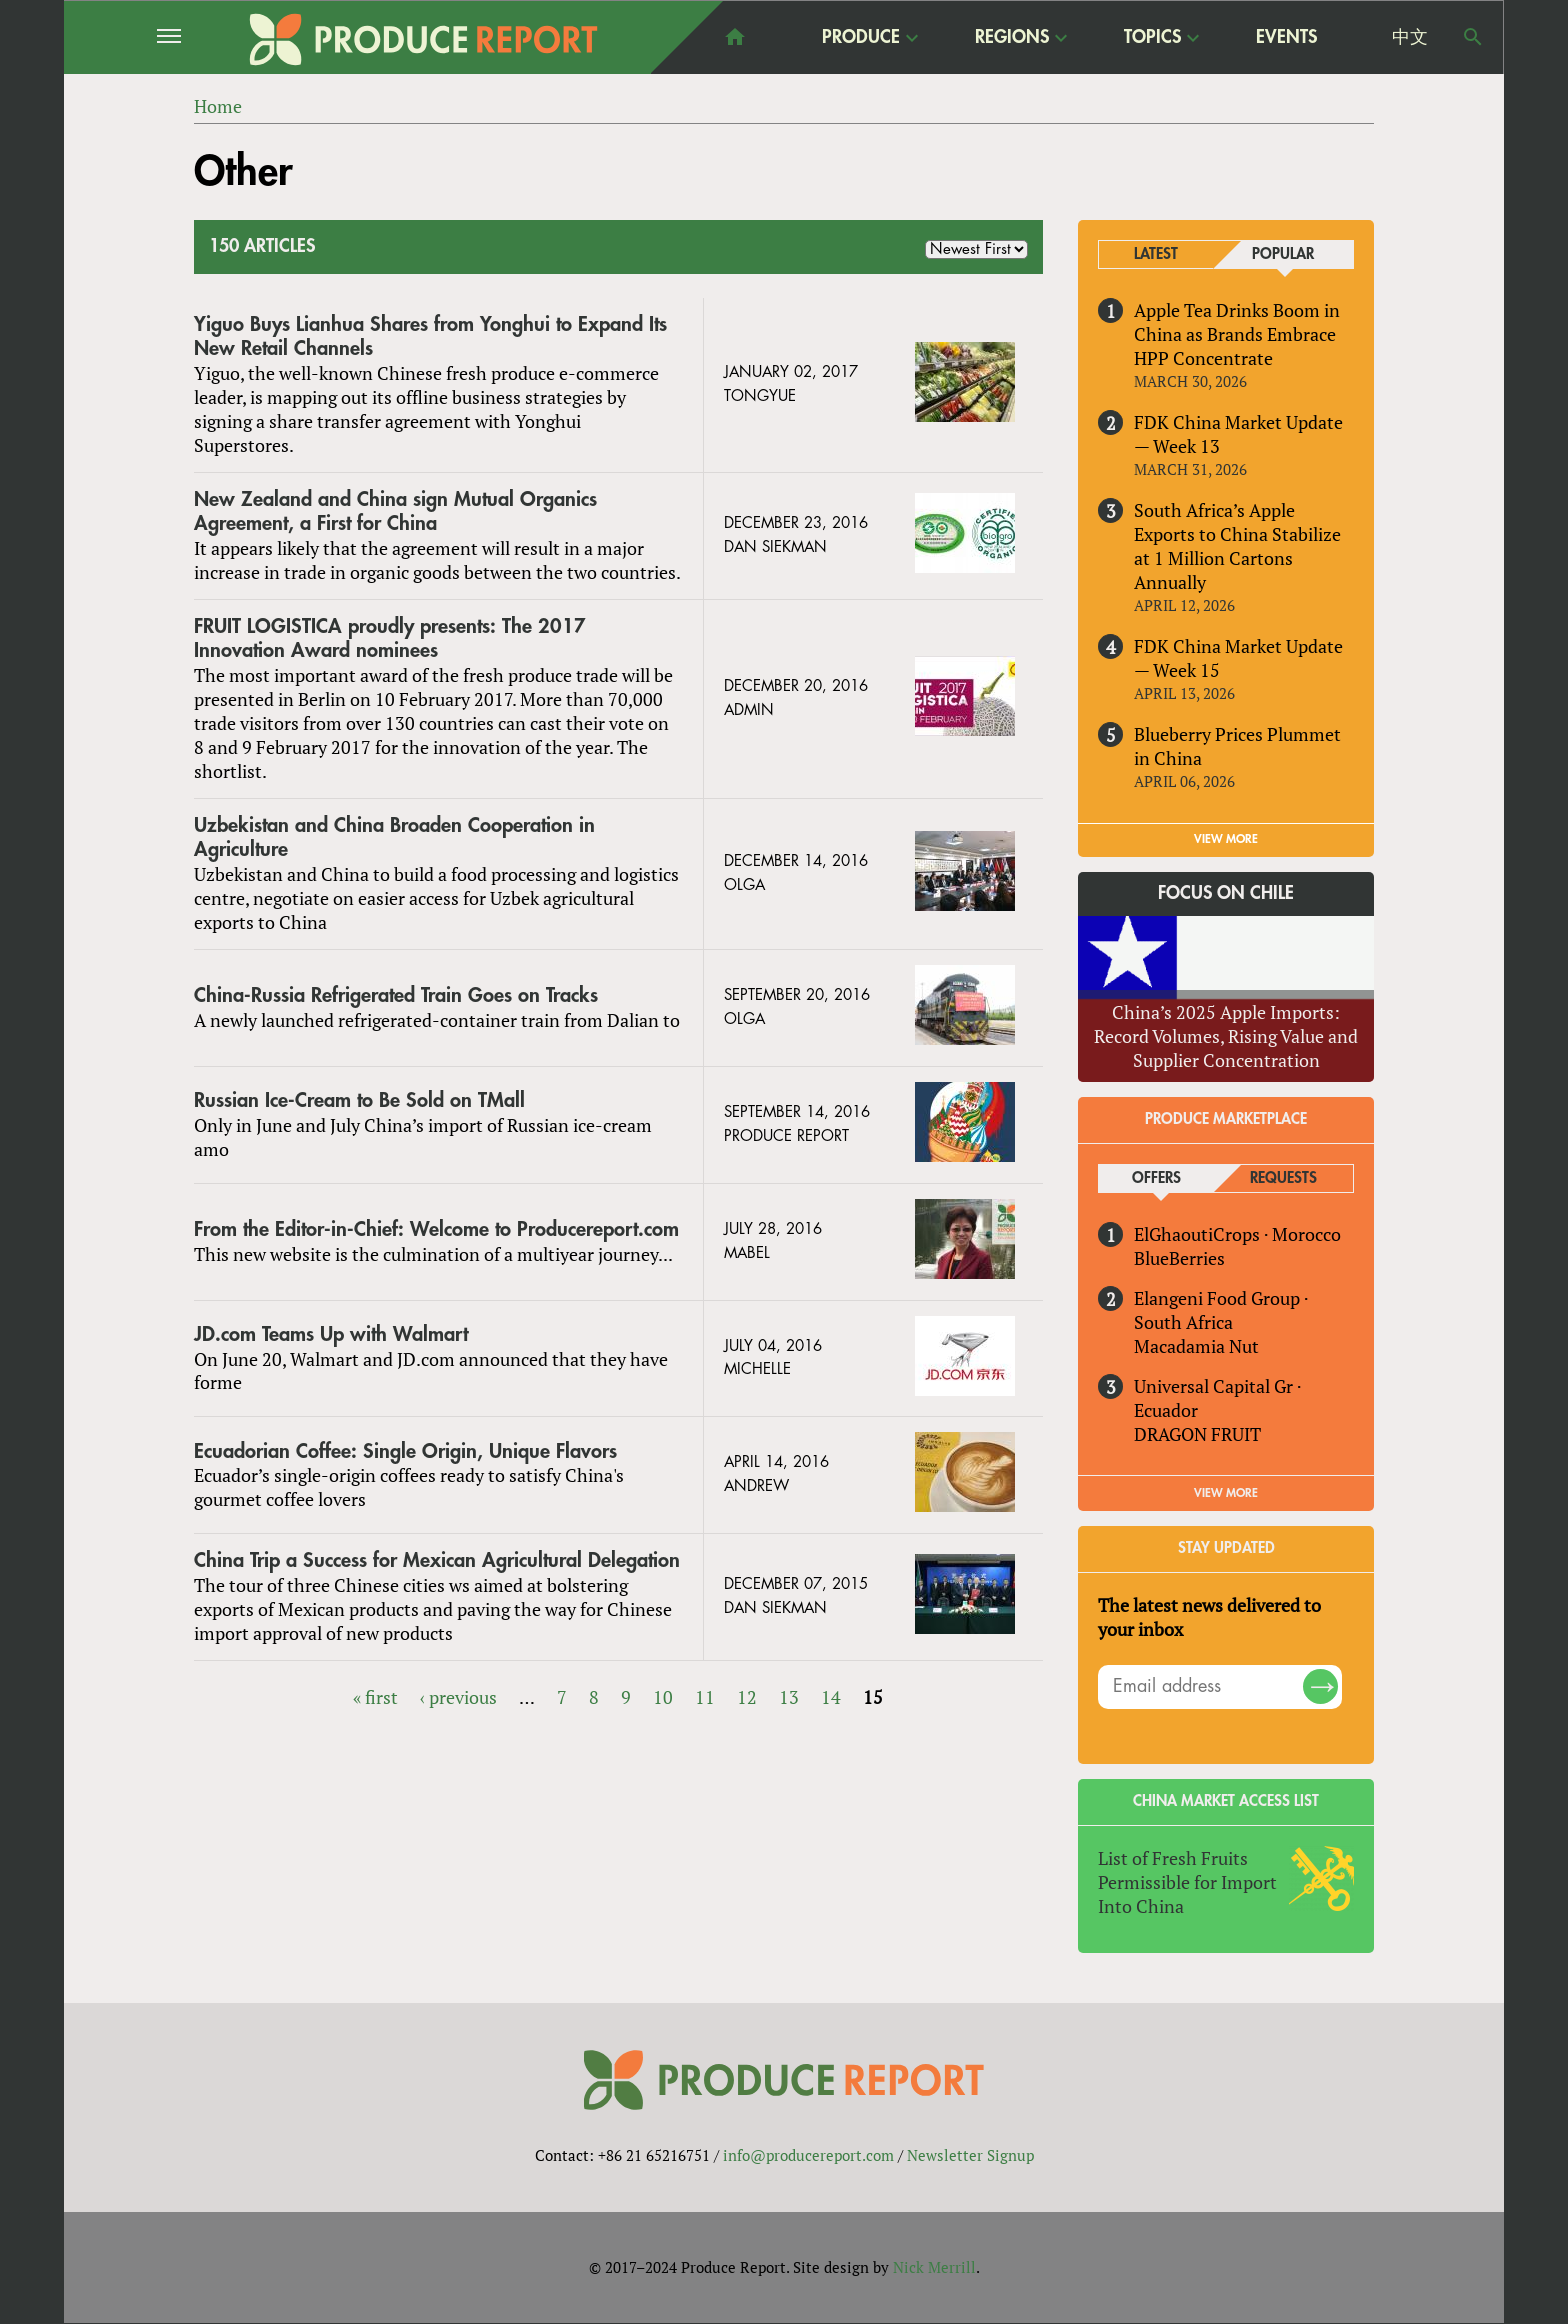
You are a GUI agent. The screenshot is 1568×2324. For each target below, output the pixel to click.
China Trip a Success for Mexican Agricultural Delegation (437, 1561)
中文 (1410, 37)
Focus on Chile (1226, 893)
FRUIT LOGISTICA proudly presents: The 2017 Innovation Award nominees (390, 638)
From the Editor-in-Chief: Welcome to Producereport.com (436, 1229)
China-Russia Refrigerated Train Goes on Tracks (396, 995)
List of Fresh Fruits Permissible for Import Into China (1187, 1882)
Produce (861, 36)
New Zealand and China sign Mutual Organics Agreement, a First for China (395, 511)
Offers (1156, 1178)
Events (1286, 37)
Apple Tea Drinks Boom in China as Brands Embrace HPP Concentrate (1237, 334)
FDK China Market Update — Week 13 (1238, 434)
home (735, 37)
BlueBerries (1179, 1258)
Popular (1283, 254)
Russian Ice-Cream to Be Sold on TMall (359, 1100)
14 (831, 1697)
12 (747, 1697)
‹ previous (458, 1697)
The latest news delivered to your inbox (1209, 1617)
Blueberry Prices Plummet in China (1237, 746)
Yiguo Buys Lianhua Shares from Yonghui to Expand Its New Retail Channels (430, 336)
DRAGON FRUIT (1197, 1434)
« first (375, 1697)
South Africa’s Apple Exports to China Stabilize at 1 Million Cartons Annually (1237, 546)
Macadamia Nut (1196, 1346)
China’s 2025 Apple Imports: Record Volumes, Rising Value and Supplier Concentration (1226, 1036)
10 (663, 1697)
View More (1226, 1493)
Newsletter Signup (970, 2155)
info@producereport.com (808, 2155)
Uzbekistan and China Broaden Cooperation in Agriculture (394, 837)
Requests (1283, 1178)
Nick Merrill (934, 2267)
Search (1473, 37)
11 (705, 1697)
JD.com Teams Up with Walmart (331, 1334)
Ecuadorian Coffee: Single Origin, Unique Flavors (405, 1451)
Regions (1012, 36)
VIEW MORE (1226, 839)
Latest (1156, 254)
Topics (1152, 36)
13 (789, 1697)
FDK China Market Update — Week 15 (1238, 658)
